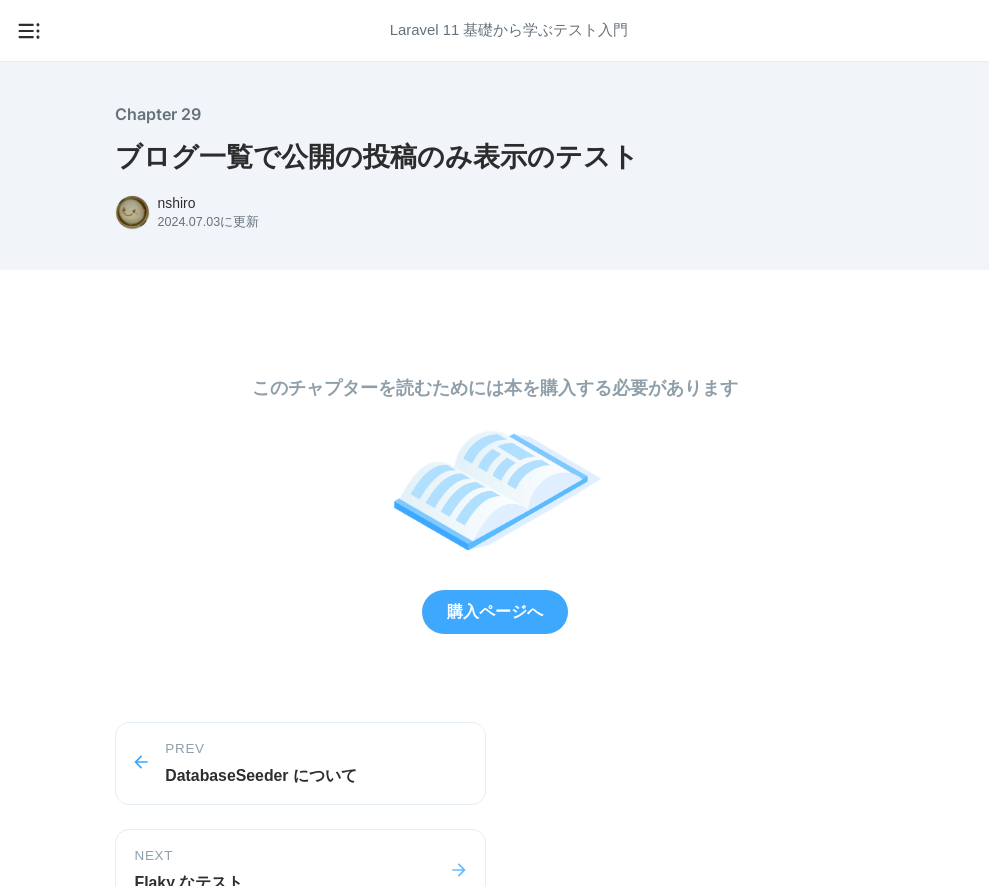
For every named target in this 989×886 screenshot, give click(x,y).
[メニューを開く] (29, 31)
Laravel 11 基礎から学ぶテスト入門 (509, 30)
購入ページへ (495, 611)
